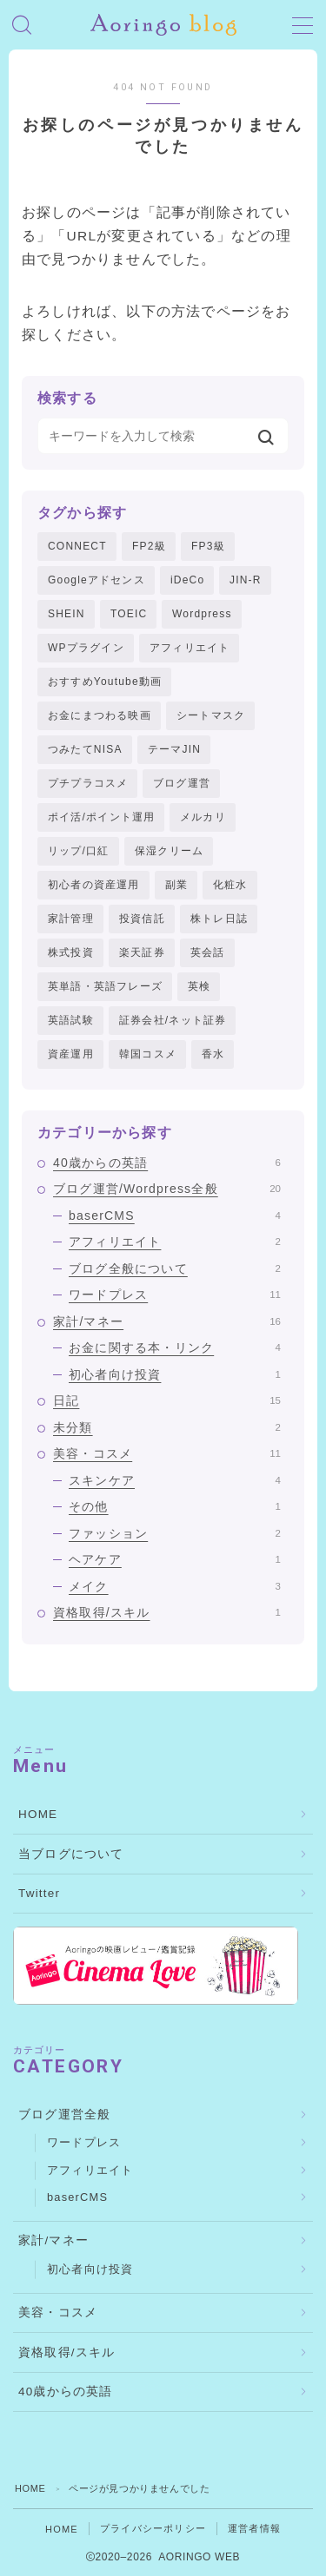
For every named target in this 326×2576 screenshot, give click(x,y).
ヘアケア (175, 1559)
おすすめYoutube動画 (105, 681)
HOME (37, 1814)
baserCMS (175, 1215)
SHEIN (66, 614)
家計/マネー (167, 1321)
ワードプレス (175, 1294)
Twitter (39, 1893)
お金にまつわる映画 (99, 715)
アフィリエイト (190, 648)
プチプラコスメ (88, 783)
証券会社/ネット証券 (172, 1020)
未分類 (167, 1427)
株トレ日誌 (219, 918)
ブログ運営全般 (64, 2114)
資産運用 (71, 1054)
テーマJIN (174, 749)
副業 (176, 885)
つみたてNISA (85, 749)
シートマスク (210, 715)
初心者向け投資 (175, 1374)
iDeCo (187, 580)
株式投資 (71, 952)
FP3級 (208, 546)
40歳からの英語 (167, 1162)
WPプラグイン (86, 648)
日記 (167, 1400)
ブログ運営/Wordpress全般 (167, 1189)
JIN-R (246, 580)
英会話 (207, 952)
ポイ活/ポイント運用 (101, 817)
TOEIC (128, 614)
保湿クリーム (169, 851)
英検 (199, 986)
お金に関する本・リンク (175, 1347)
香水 (213, 1054)
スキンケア (175, 1480)
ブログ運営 (181, 783)
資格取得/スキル (167, 1612)
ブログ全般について (175, 1268)
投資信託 (142, 918)
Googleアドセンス (96, 580)
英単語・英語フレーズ (105, 986)
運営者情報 (254, 2528)
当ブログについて (71, 1854)
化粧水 (230, 885)
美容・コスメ (167, 1453)
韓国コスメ (147, 1054)
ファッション (175, 1533)
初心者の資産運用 (94, 885)
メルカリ (203, 817)
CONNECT (77, 546)
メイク (175, 1586)
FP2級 (149, 546)
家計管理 (71, 918)
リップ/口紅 (79, 851)
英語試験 (71, 1020)
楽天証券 (142, 952)
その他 (175, 1506)
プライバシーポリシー (153, 2528)
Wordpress (202, 614)
